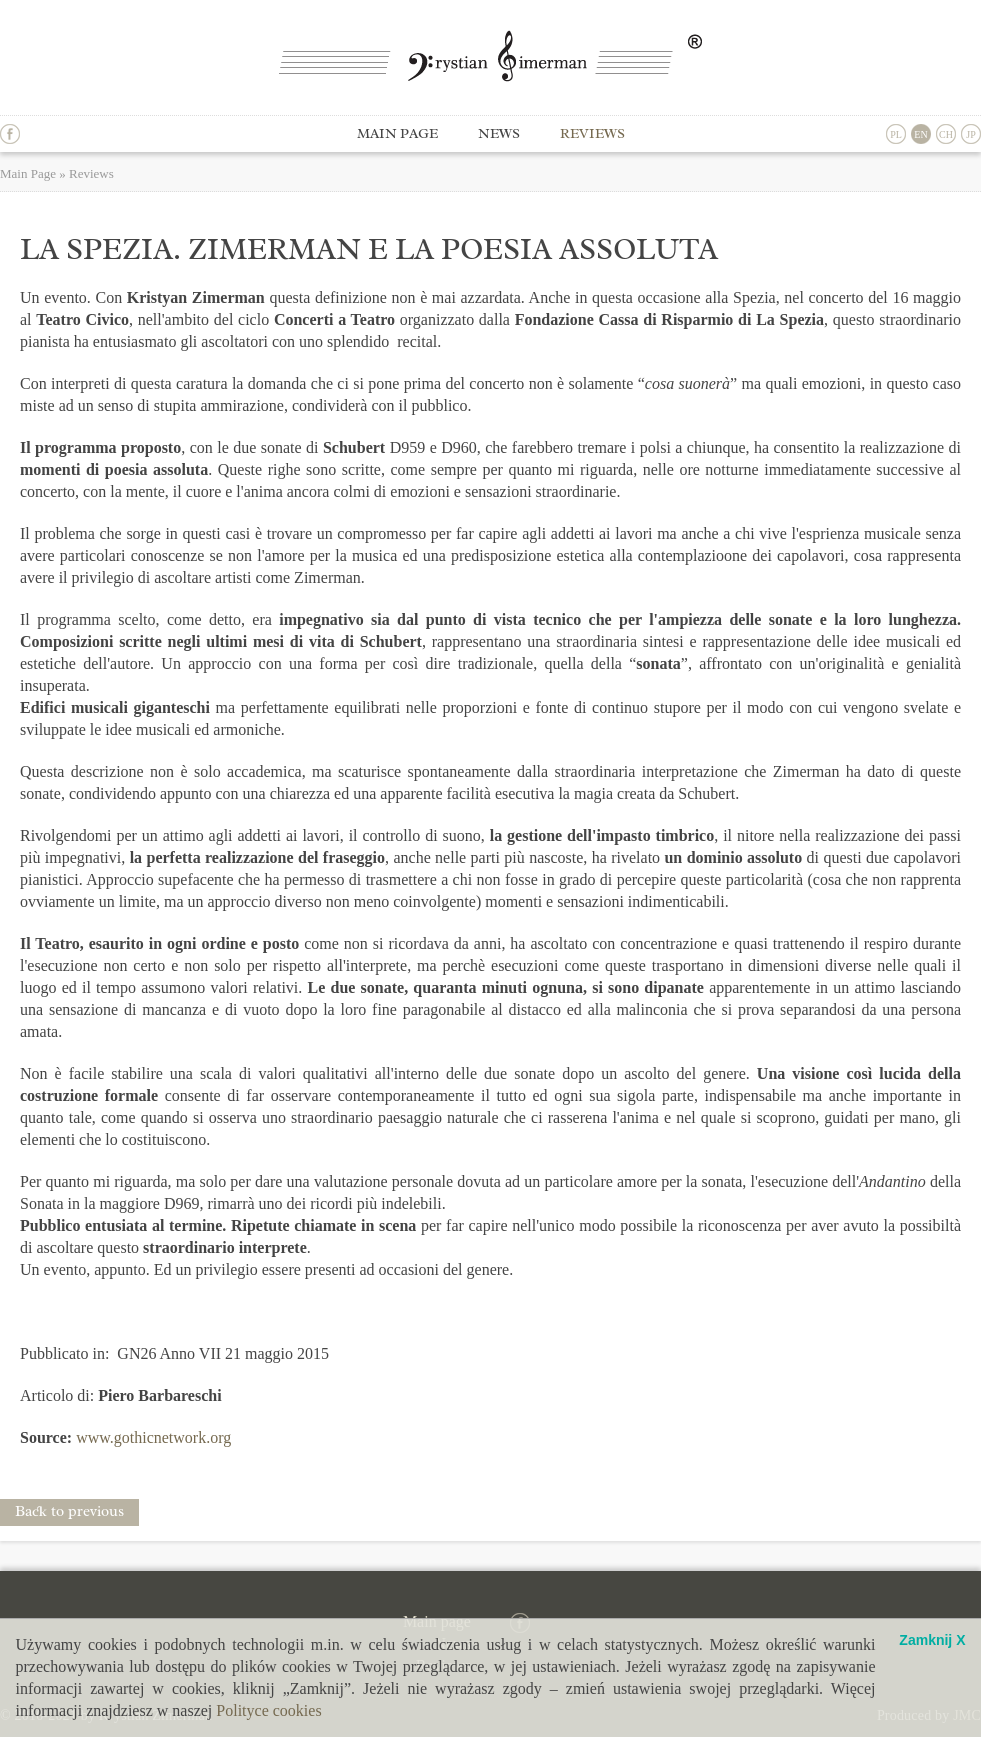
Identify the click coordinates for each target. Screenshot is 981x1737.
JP (970, 134)
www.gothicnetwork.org (153, 1437)
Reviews (592, 133)
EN (920, 134)
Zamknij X (932, 1640)
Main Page (28, 173)
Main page (397, 133)
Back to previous (69, 1511)
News (499, 133)
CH (946, 134)
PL (896, 134)
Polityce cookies (268, 1710)
